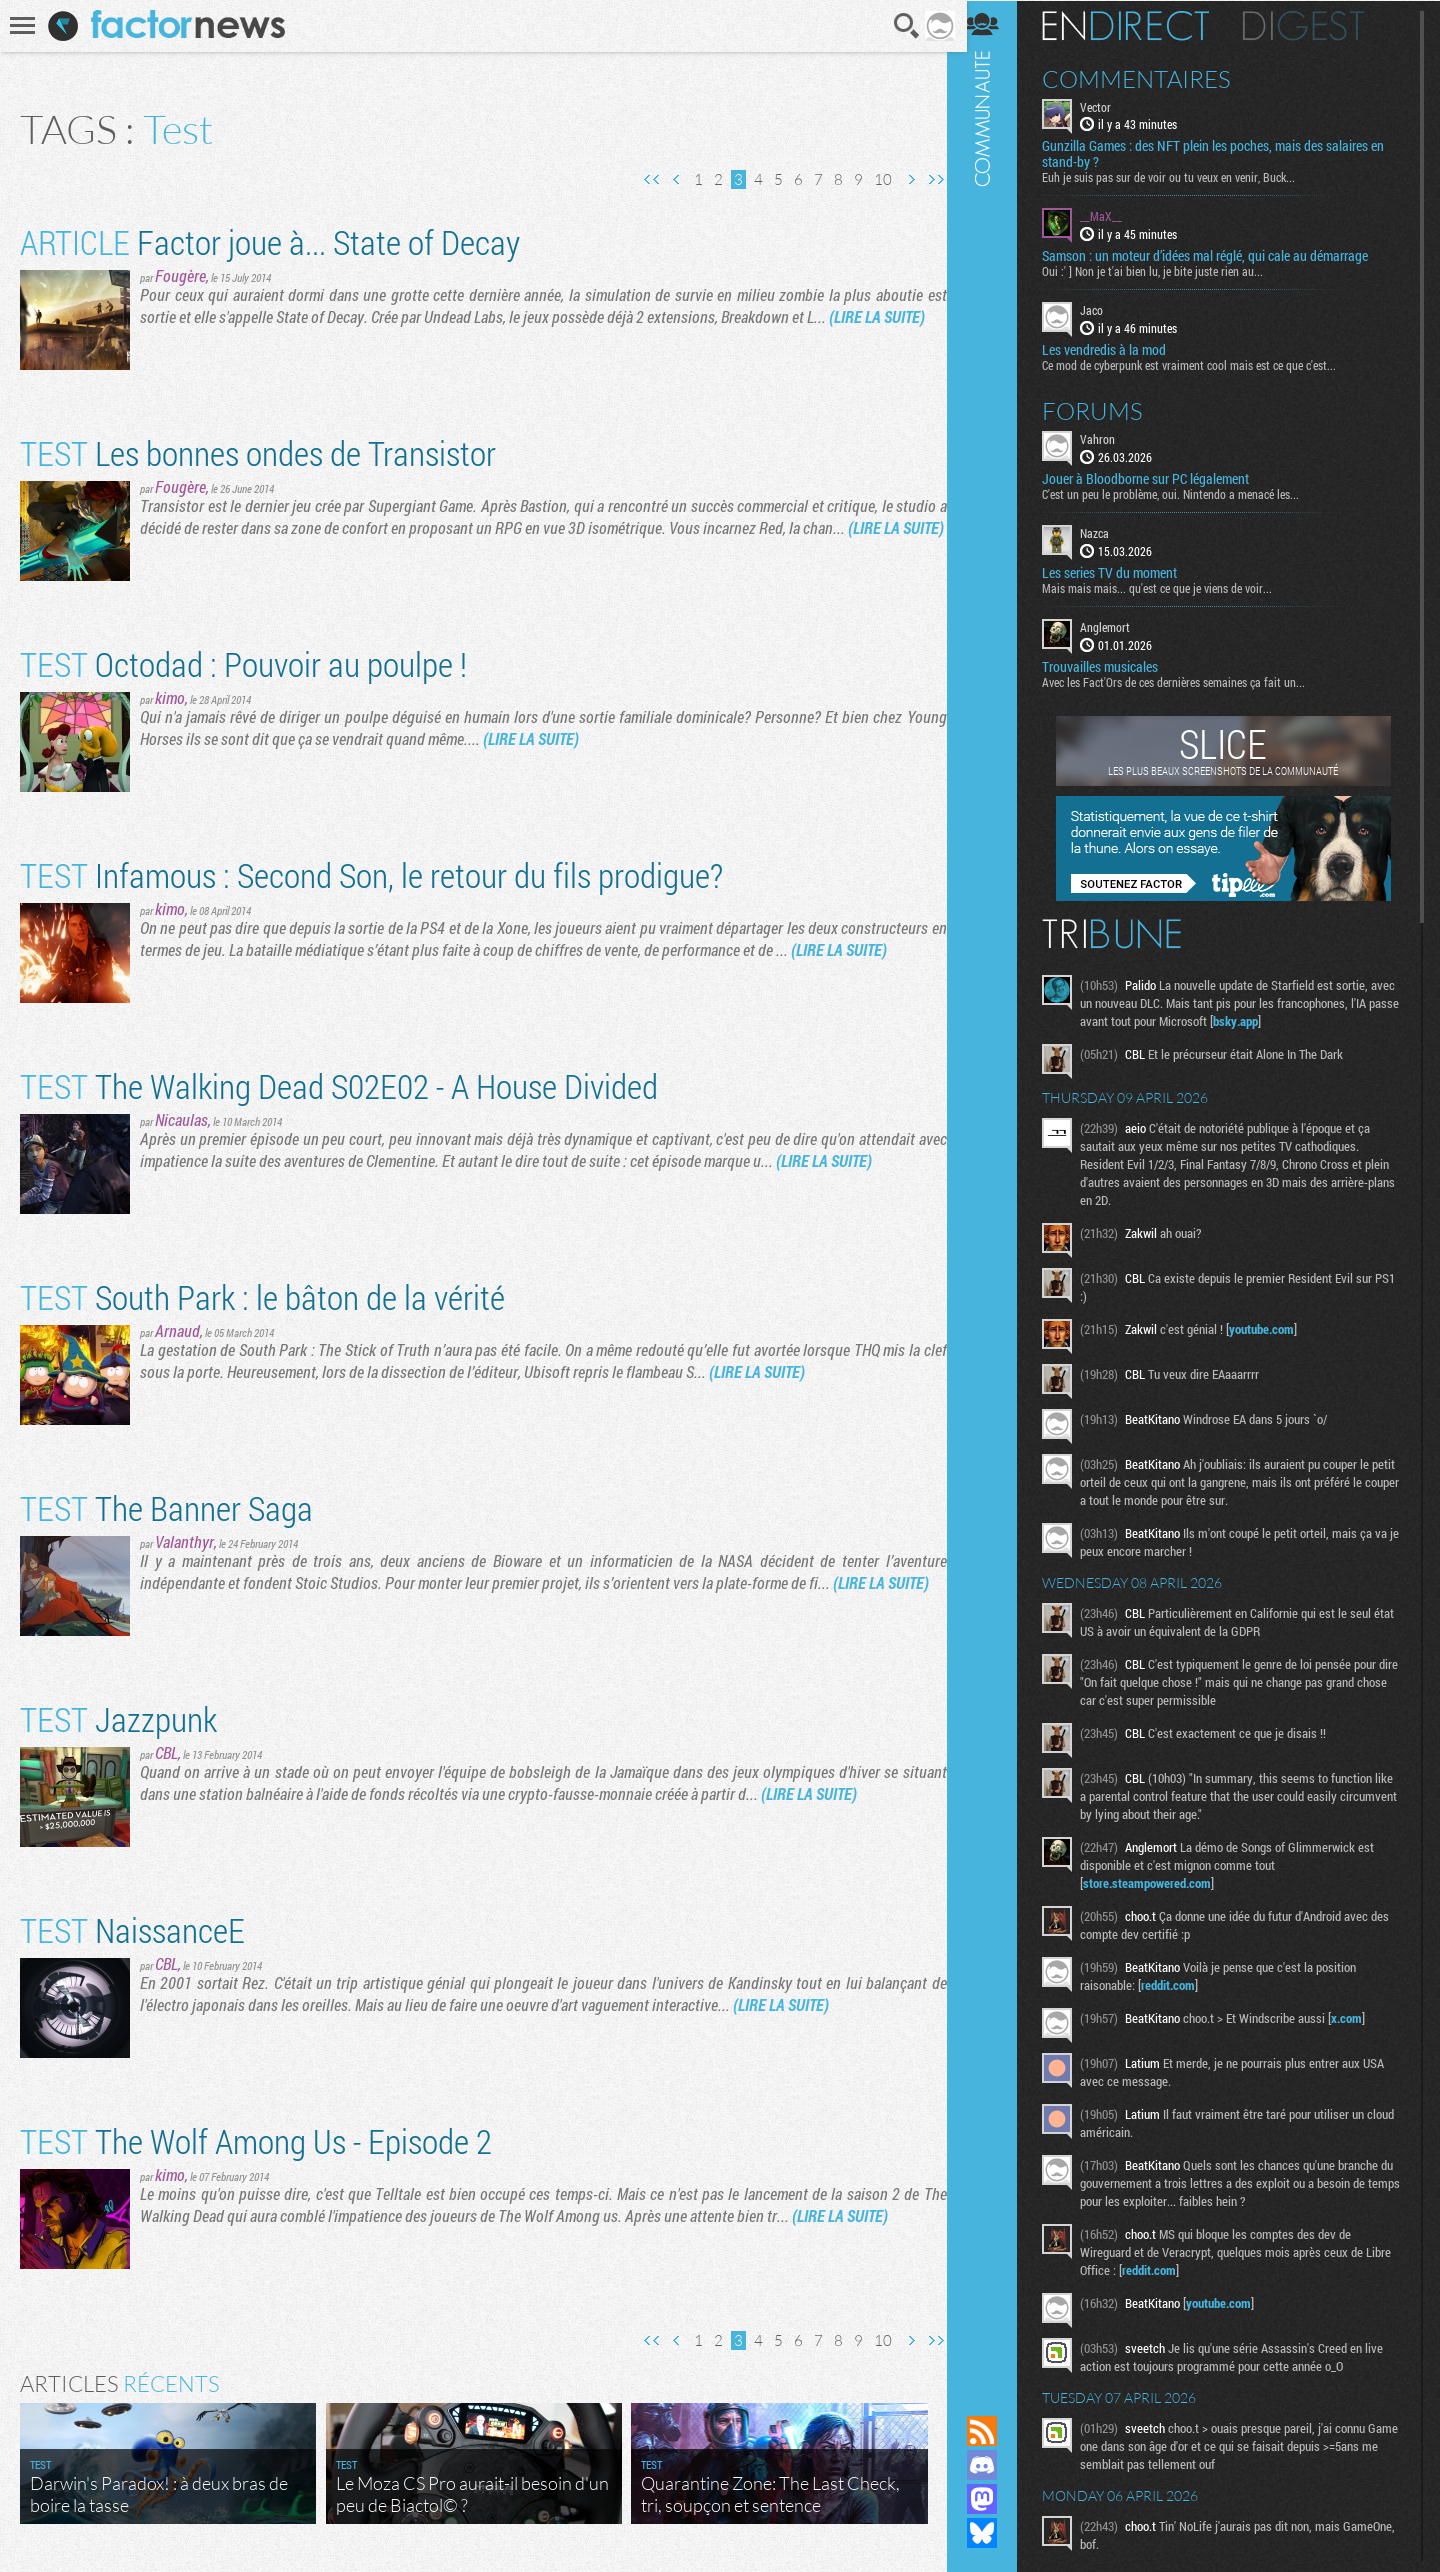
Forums (1105, 410)
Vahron (1110, 438)
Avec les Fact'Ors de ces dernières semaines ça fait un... (1186, 681)
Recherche (901, 26)
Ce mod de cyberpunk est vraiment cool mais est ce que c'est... (1202, 364)
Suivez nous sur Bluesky (995, 2533)
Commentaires (1149, 78)
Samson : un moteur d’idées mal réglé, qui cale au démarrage (1218, 256)
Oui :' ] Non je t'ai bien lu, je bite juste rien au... (1165, 271)
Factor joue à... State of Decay (270, 241)
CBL (166, 1752)
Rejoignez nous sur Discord (995, 2465)
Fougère (180, 275)
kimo (170, 697)
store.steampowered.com (1160, 1882)
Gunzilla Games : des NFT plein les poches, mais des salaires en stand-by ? (1226, 154)
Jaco (1104, 310)
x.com (1359, 2017)
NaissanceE (132, 1929)
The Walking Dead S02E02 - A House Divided (339, 1085)
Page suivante (904, 179)
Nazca (1107, 532)
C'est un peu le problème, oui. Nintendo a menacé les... (1183, 493)
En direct (1138, 25)
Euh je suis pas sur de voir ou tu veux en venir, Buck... (1181, 177)
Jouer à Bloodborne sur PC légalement (1158, 478)
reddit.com (1181, 1984)
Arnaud (177, 1330)
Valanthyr (184, 1541)
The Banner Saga (166, 1507)
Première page (645, 179)
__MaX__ (1114, 216)
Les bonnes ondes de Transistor (258, 452)
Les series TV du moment (1122, 572)
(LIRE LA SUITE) (877, 316)
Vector (1108, 106)
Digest (1316, 25)
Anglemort (1118, 626)
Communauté (995, 1188)
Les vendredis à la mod (1117, 349)
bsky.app (1299, 1020)
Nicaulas (181, 1119)
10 (876, 179)
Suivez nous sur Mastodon (995, 2499)
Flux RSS (995, 2431)
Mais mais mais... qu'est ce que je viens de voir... (1170, 587)
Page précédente (670, 179)
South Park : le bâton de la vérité (262, 1296)
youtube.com (1274, 1328)
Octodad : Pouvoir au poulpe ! (243, 663)
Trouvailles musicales (1113, 666)
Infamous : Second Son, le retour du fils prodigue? (371, 874)
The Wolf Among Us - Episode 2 (256, 2140)
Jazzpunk (118, 1718)
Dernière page (929, 179)
